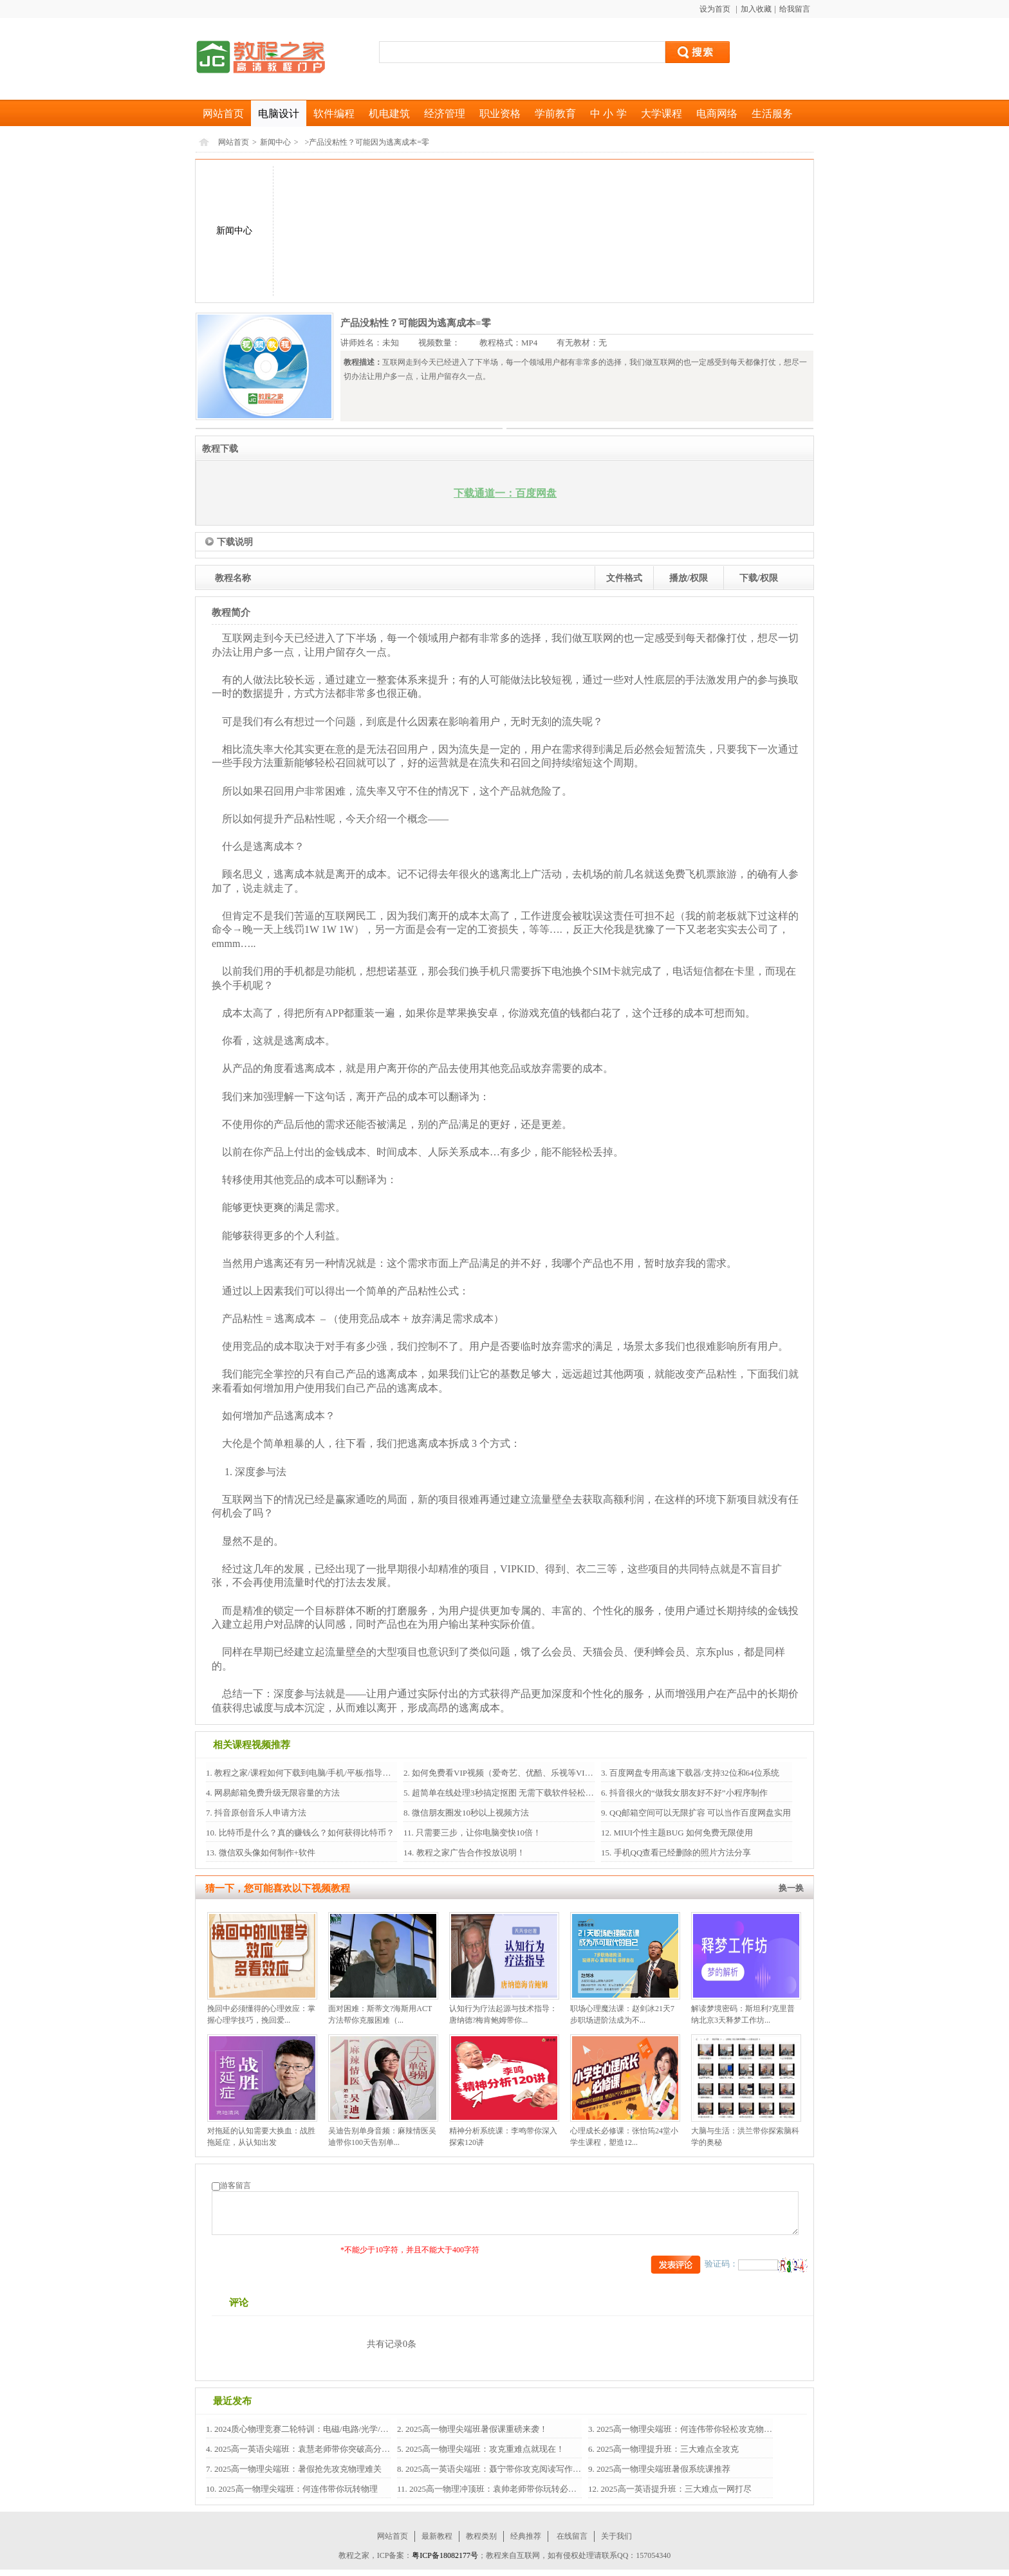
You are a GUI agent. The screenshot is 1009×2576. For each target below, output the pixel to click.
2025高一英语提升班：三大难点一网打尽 (674, 2489)
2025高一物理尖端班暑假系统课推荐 (662, 2469)
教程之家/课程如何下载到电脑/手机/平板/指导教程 (306, 1773)
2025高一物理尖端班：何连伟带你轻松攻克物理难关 (692, 2429)
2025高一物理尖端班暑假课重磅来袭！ (475, 2429)
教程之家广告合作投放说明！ (469, 1852)
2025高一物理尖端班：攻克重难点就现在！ (483, 2449)
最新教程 (436, 2536)
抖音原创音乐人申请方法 (259, 1812)
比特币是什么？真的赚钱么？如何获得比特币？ (305, 1832)
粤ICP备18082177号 (445, 2555)
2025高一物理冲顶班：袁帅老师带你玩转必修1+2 (498, 2489)
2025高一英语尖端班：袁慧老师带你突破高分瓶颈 (305, 2449)
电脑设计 (278, 113)
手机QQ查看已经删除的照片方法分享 (681, 1852)
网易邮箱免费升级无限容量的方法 (276, 1793)
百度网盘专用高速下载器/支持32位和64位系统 (693, 1773)
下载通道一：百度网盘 (505, 493)
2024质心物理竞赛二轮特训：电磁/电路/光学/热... (303, 2429)
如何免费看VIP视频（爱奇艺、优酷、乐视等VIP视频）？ (516, 1773)
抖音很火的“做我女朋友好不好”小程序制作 (687, 1793)
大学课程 (661, 113)
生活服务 (772, 113)
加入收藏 (756, 9)
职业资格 (500, 113)
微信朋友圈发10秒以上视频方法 (469, 1812)
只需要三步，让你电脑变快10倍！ (477, 1832)
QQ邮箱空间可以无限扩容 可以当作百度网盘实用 (699, 1812)
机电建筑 (389, 113)
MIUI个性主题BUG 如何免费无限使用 (682, 1832)
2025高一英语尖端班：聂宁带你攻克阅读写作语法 (496, 2469)
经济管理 (444, 113)
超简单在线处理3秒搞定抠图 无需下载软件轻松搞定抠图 (514, 1793)
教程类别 (481, 2536)
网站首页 (223, 113)
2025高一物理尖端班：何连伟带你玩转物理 (296, 2489)
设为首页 (715, 9)
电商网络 (716, 113)
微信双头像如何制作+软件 (265, 1852)
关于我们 (616, 2536)
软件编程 (334, 113)
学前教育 (555, 113)
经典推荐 (525, 2536)
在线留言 (572, 2536)
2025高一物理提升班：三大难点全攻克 (667, 2449)
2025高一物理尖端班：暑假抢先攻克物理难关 (297, 2469)
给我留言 (794, 9)
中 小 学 (608, 113)
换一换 (791, 1888)
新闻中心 (275, 142)
